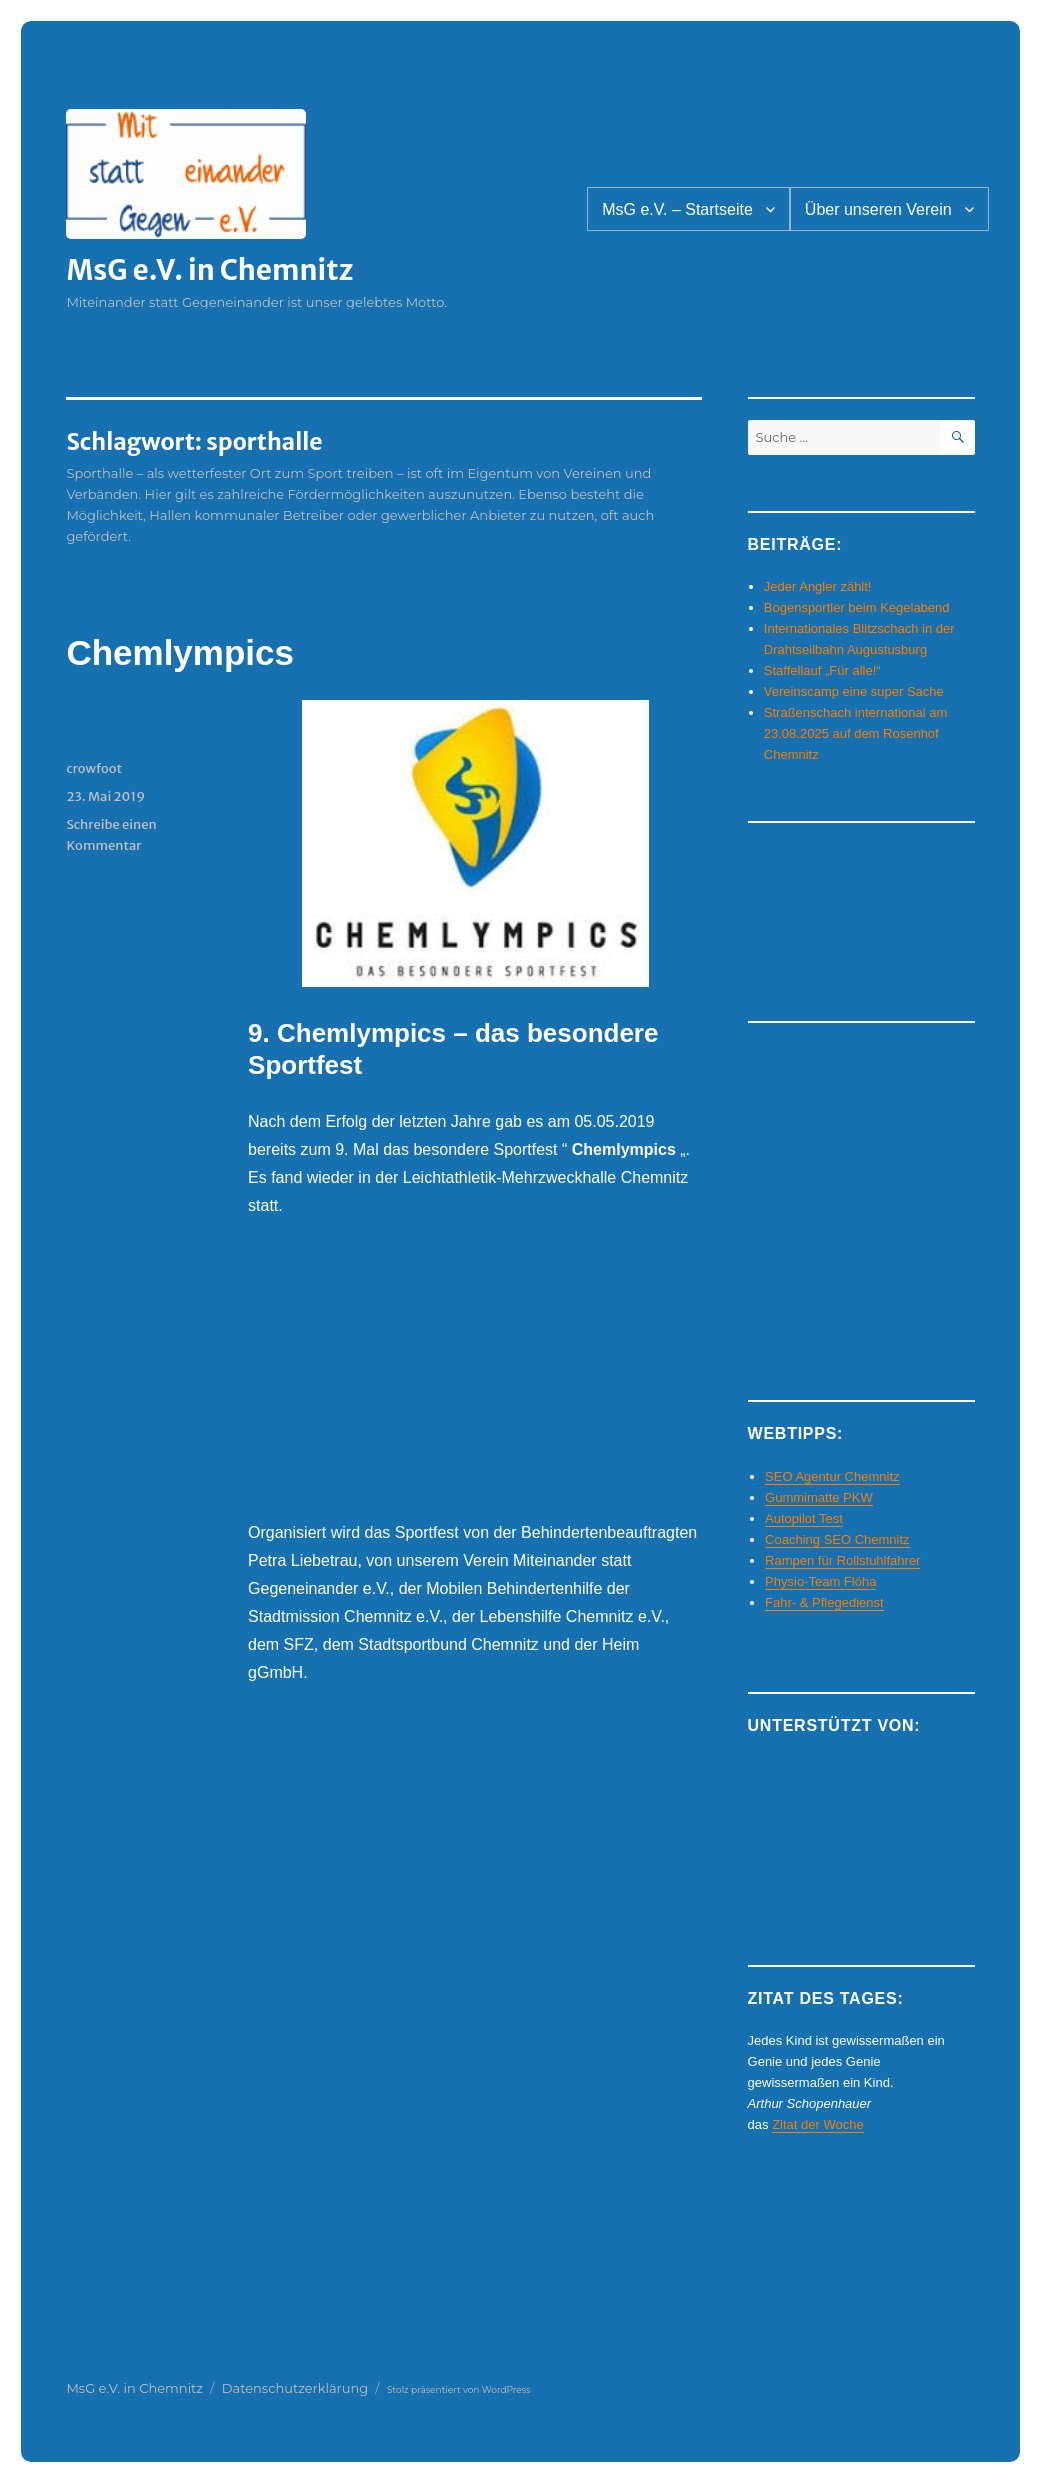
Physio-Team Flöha (820, 1581)
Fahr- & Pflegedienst (824, 1602)
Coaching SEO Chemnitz (837, 1539)
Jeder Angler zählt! (818, 586)
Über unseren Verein (878, 209)
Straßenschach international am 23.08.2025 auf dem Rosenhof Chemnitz (856, 733)
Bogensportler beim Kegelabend (857, 607)
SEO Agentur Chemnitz (832, 1476)
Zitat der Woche (818, 2124)
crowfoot (94, 768)
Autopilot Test (804, 1518)
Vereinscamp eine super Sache (854, 691)
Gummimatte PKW (819, 1497)
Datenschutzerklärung (295, 2388)
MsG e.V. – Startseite (677, 209)
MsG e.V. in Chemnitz (209, 270)
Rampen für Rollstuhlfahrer (842, 1560)
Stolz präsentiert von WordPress (458, 2389)
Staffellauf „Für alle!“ (822, 670)
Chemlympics (180, 652)
